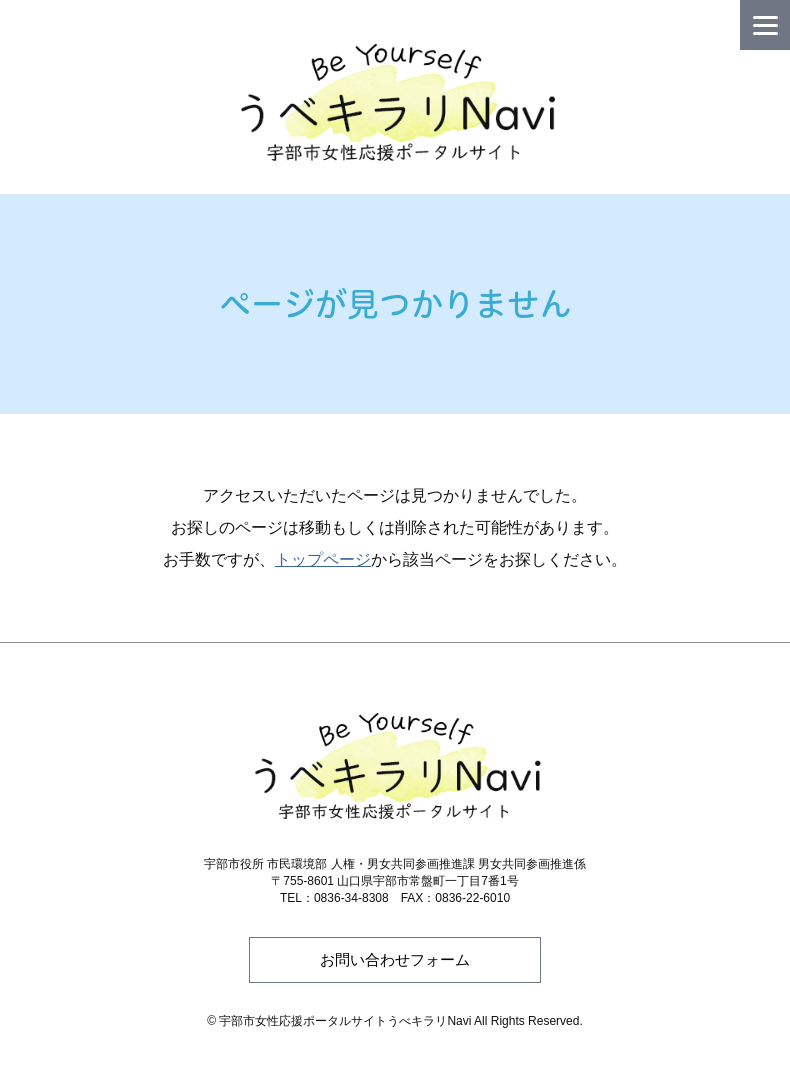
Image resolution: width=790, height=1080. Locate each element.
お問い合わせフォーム (395, 959)
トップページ (323, 559)
